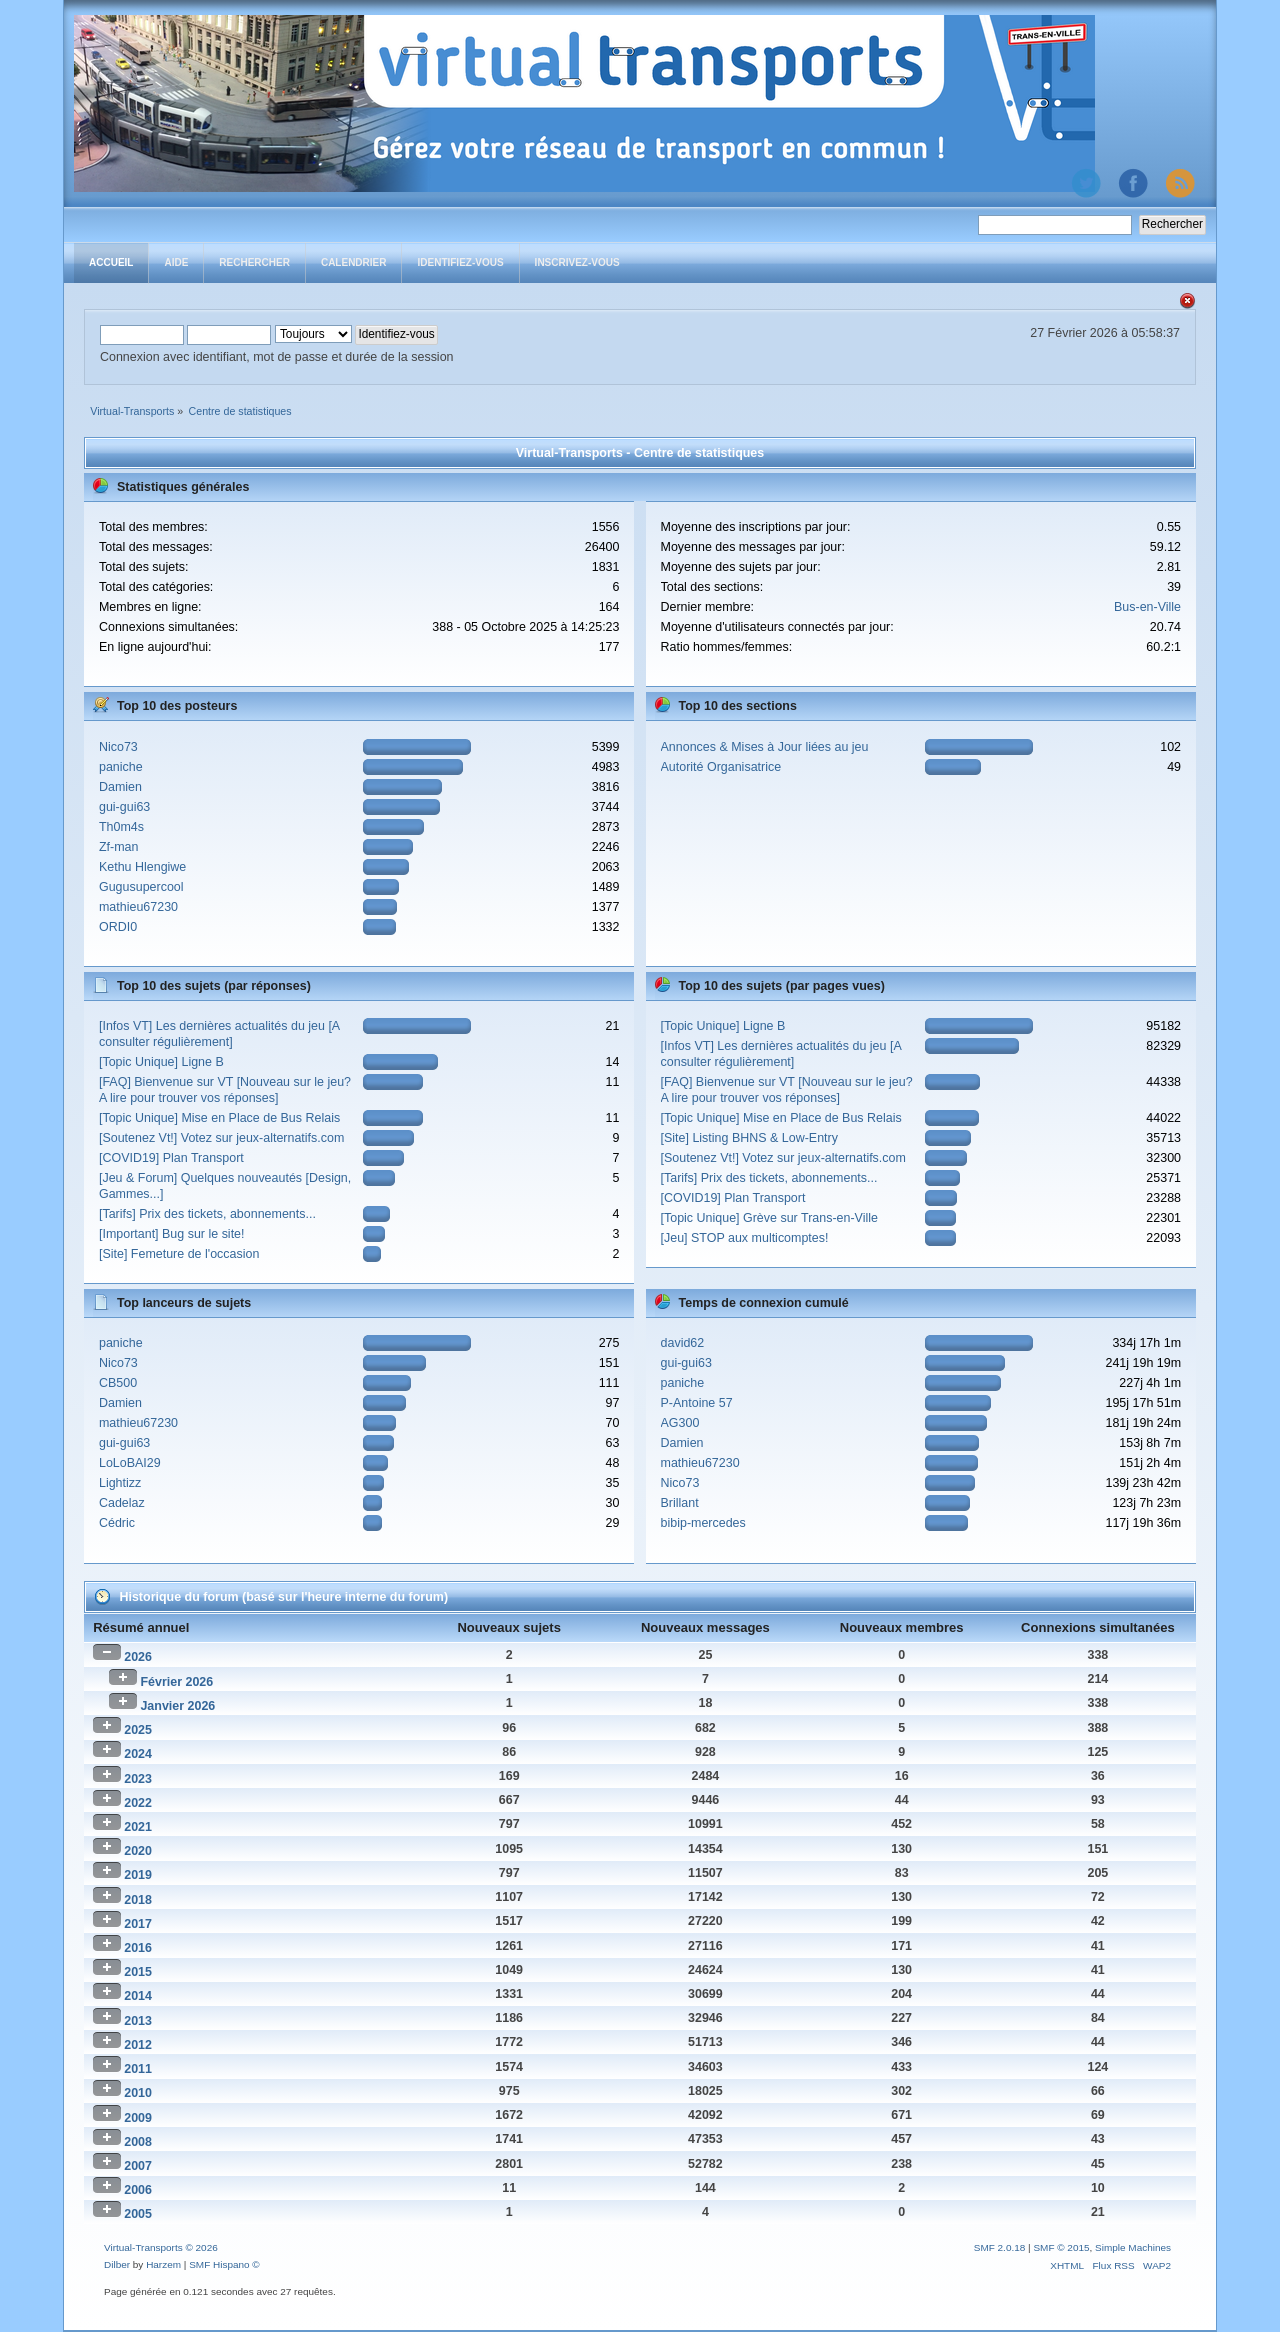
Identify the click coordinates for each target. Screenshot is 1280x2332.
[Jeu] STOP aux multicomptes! (745, 1238)
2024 (138, 1754)
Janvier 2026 (177, 1706)
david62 (683, 1343)
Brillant (680, 1503)
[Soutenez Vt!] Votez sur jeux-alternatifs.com (221, 1138)
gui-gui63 (124, 807)
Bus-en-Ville (1147, 607)
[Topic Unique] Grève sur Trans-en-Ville (769, 1218)
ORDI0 (118, 927)
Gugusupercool (141, 887)
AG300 (680, 1423)
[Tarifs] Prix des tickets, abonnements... (207, 1214)
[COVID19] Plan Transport (171, 1158)
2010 (138, 2093)
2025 (138, 1730)
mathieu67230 (138, 907)
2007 (138, 2166)
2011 (138, 2069)
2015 (138, 1972)
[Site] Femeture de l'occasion (179, 1254)
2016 (138, 1948)
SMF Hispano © (224, 2264)
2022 (138, 1803)
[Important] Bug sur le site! (172, 1234)
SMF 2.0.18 (1000, 2247)
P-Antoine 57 (697, 1403)
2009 (138, 2118)
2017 (138, 1924)
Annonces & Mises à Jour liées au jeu (765, 747)
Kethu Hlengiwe (142, 867)
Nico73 (118, 747)
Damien (120, 787)
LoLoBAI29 (130, 1463)
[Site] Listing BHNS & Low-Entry (749, 1138)
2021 (138, 1827)
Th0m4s (121, 827)
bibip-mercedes (703, 1523)
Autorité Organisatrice (721, 767)
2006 (138, 2190)
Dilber (117, 2264)
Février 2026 (176, 1682)
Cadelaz (122, 1503)
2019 (138, 1875)
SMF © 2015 (1061, 2247)
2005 (138, 2214)
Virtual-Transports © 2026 (161, 2247)
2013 (138, 2021)
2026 (138, 1657)
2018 (138, 1900)
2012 (138, 2045)
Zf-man (119, 847)
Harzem (163, 2264)
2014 (138, 1996)
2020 (138, 1851)
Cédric (117, 1523)
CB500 (118, 1383)
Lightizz (120, 1483)
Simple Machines (1133, 2247)
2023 (138, 1779)
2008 (138, 2142)
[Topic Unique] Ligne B (161, 1062)
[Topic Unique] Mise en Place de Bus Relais (219, 1118)
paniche (121, 767)
